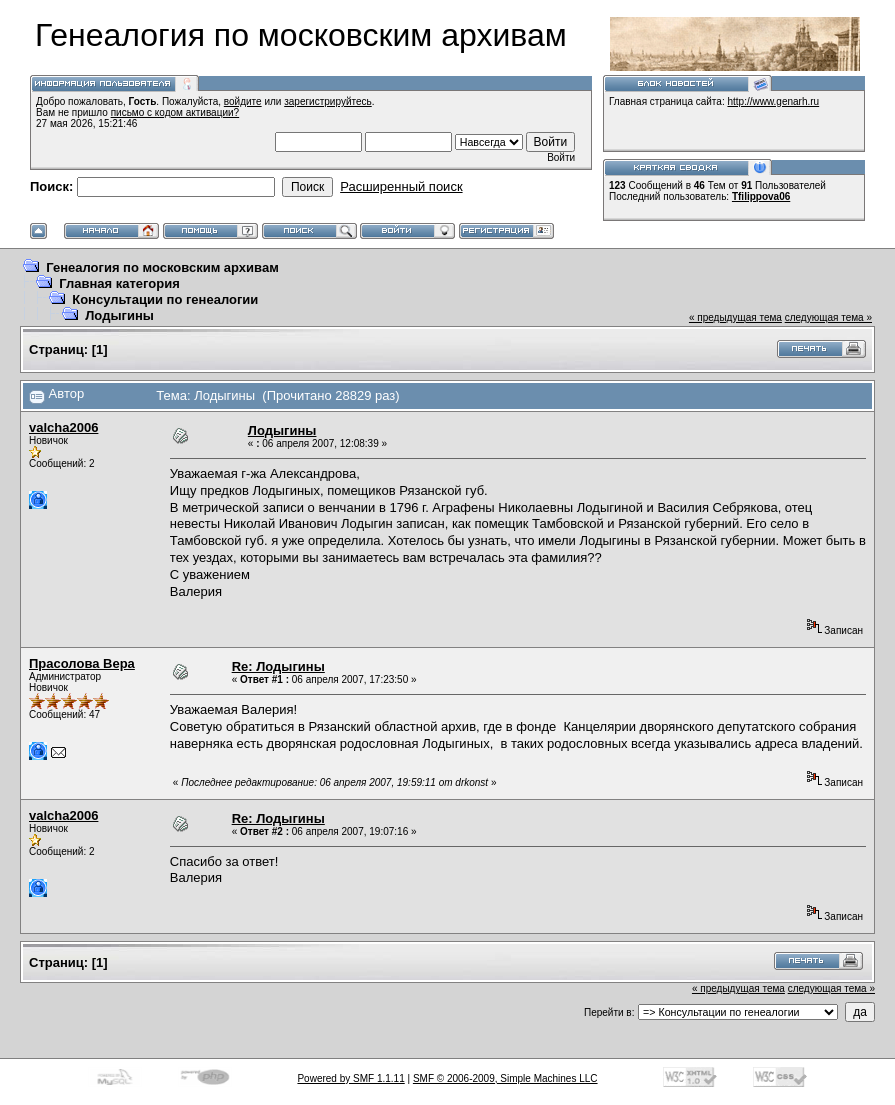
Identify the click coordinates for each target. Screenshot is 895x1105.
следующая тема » (828, 317)
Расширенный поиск (401, 186)
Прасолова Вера (82, 663)
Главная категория (119, 283)
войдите (243, 101)
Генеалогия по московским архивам (162, 267)
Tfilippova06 (761, 196)
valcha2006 (63, 427)
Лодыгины (119, 315)
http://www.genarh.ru (773, 101)
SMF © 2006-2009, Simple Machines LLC (505, 1078)
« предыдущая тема (735, 317)
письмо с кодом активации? (175, 112)
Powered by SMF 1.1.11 (350, 1078)
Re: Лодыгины (278, 666)
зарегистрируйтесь (328, 101)
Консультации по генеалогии (165, 299)
